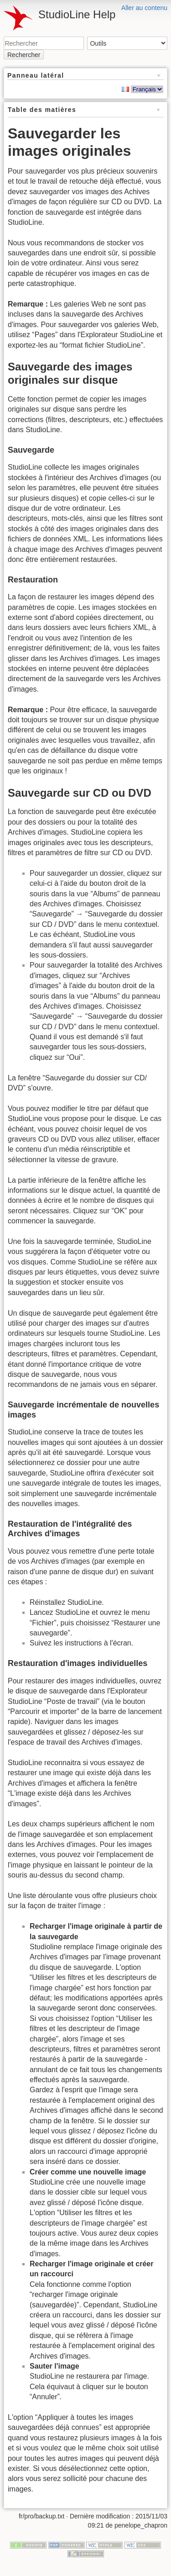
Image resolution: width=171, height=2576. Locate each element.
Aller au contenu (144, 7)
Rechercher (23, 54)
